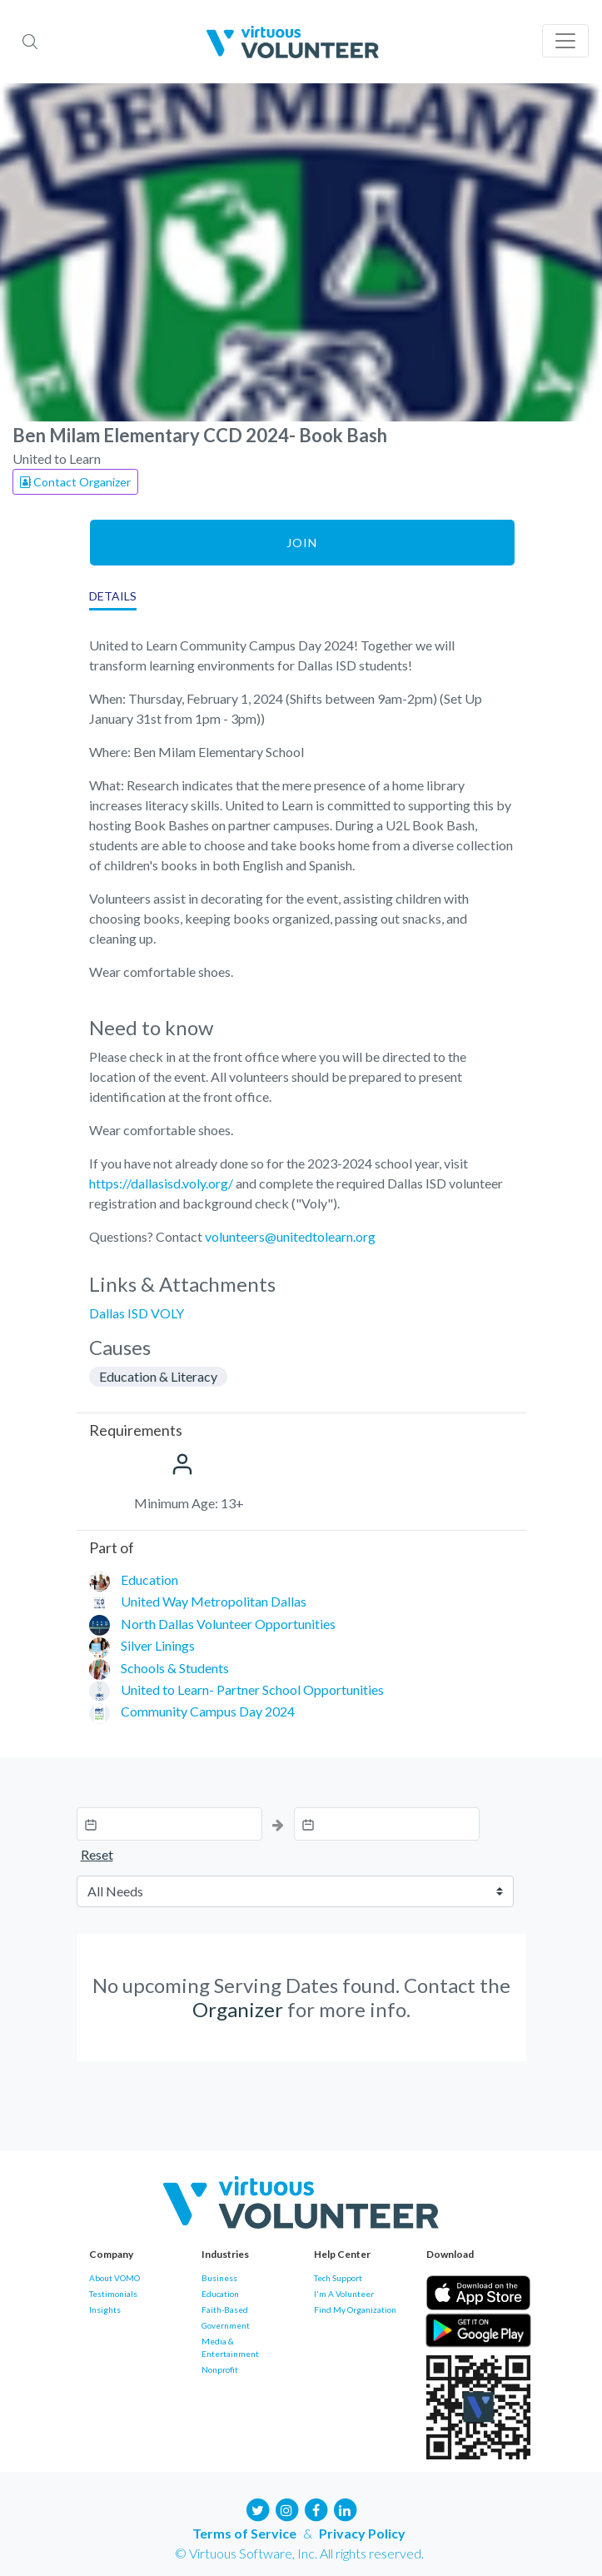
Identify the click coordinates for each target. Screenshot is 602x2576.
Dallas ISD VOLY (136, 1313)
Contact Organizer (75, 482)
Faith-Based (224, 2309)
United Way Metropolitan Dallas (213, 1601)
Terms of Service (244, 2533)
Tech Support (338, 2278)
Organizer (237, 2009)
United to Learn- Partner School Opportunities (252, 1689)
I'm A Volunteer (344, 2294)
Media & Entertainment (230, 2347)
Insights (105, 2309)
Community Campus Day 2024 (208, 1711)
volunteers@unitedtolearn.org (290, 1236)
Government (225, 2325)
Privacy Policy (362, 2533)
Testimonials (113, 2294)
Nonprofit (219, 2369)
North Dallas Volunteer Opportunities (228, 1624)
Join (301, 543)
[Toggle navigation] (565, 40)
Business (219, 2278)
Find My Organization (355, 2309)
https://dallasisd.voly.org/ (161, 1183)
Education (149, 1579)
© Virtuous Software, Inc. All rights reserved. (299, 2553)
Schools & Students (175, 1668)
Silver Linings (158, 1645)
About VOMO (114, 2278)
